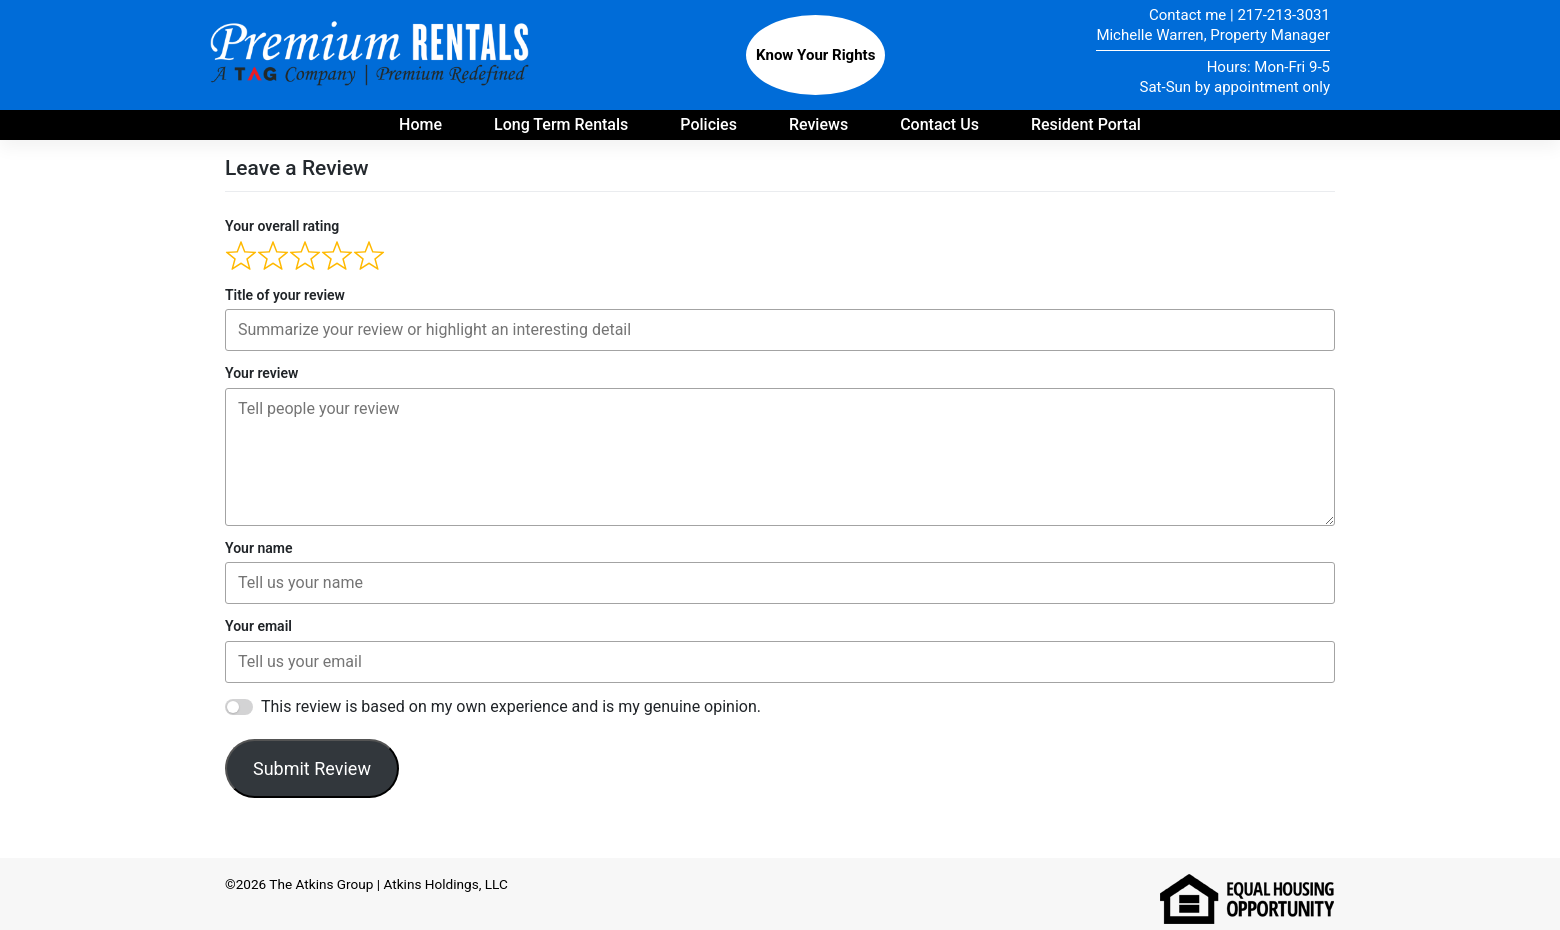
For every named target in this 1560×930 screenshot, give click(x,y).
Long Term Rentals (561, 124)
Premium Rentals (372, 55)
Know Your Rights (815, 55)
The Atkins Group (321, 884)
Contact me (1187, 15)
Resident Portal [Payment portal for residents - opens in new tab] (1086, 124)
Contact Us (939, 124)
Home (420, 124)
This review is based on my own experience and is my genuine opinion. (511, 706)
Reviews (818, 124)
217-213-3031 (1283, 15)
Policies (708, 124)
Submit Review (312, 768)
